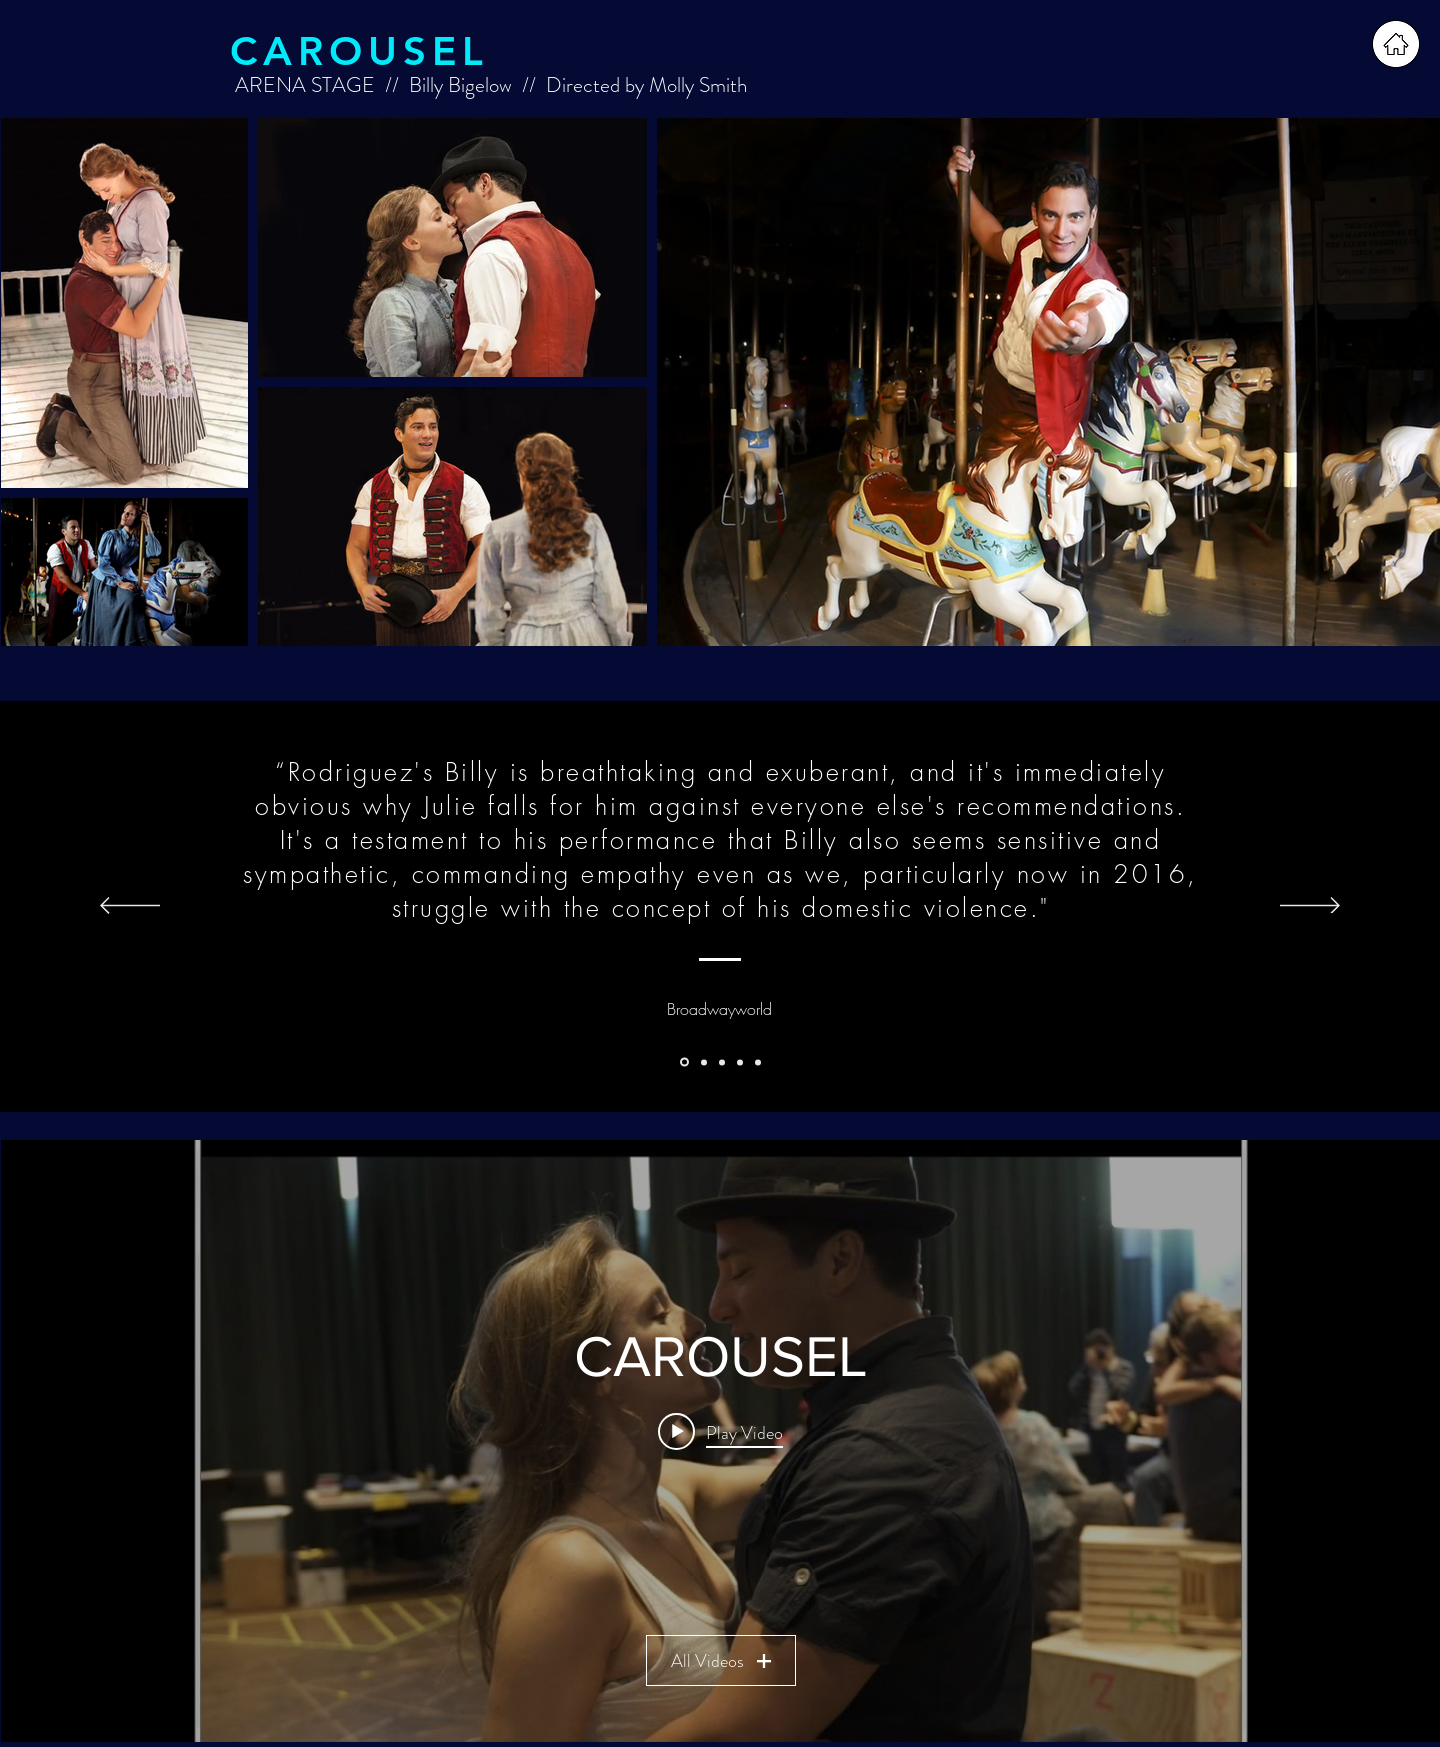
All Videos (720, 1661)
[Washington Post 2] (758, 1062)
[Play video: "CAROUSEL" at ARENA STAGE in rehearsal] (720, 1432)
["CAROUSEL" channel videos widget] (720, 1441)
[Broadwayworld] (684, 1062)
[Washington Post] (704, 1062)
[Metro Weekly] (740, 1062)
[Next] (1310, 907)
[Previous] (130, 907)
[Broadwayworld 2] (722, 1062)
